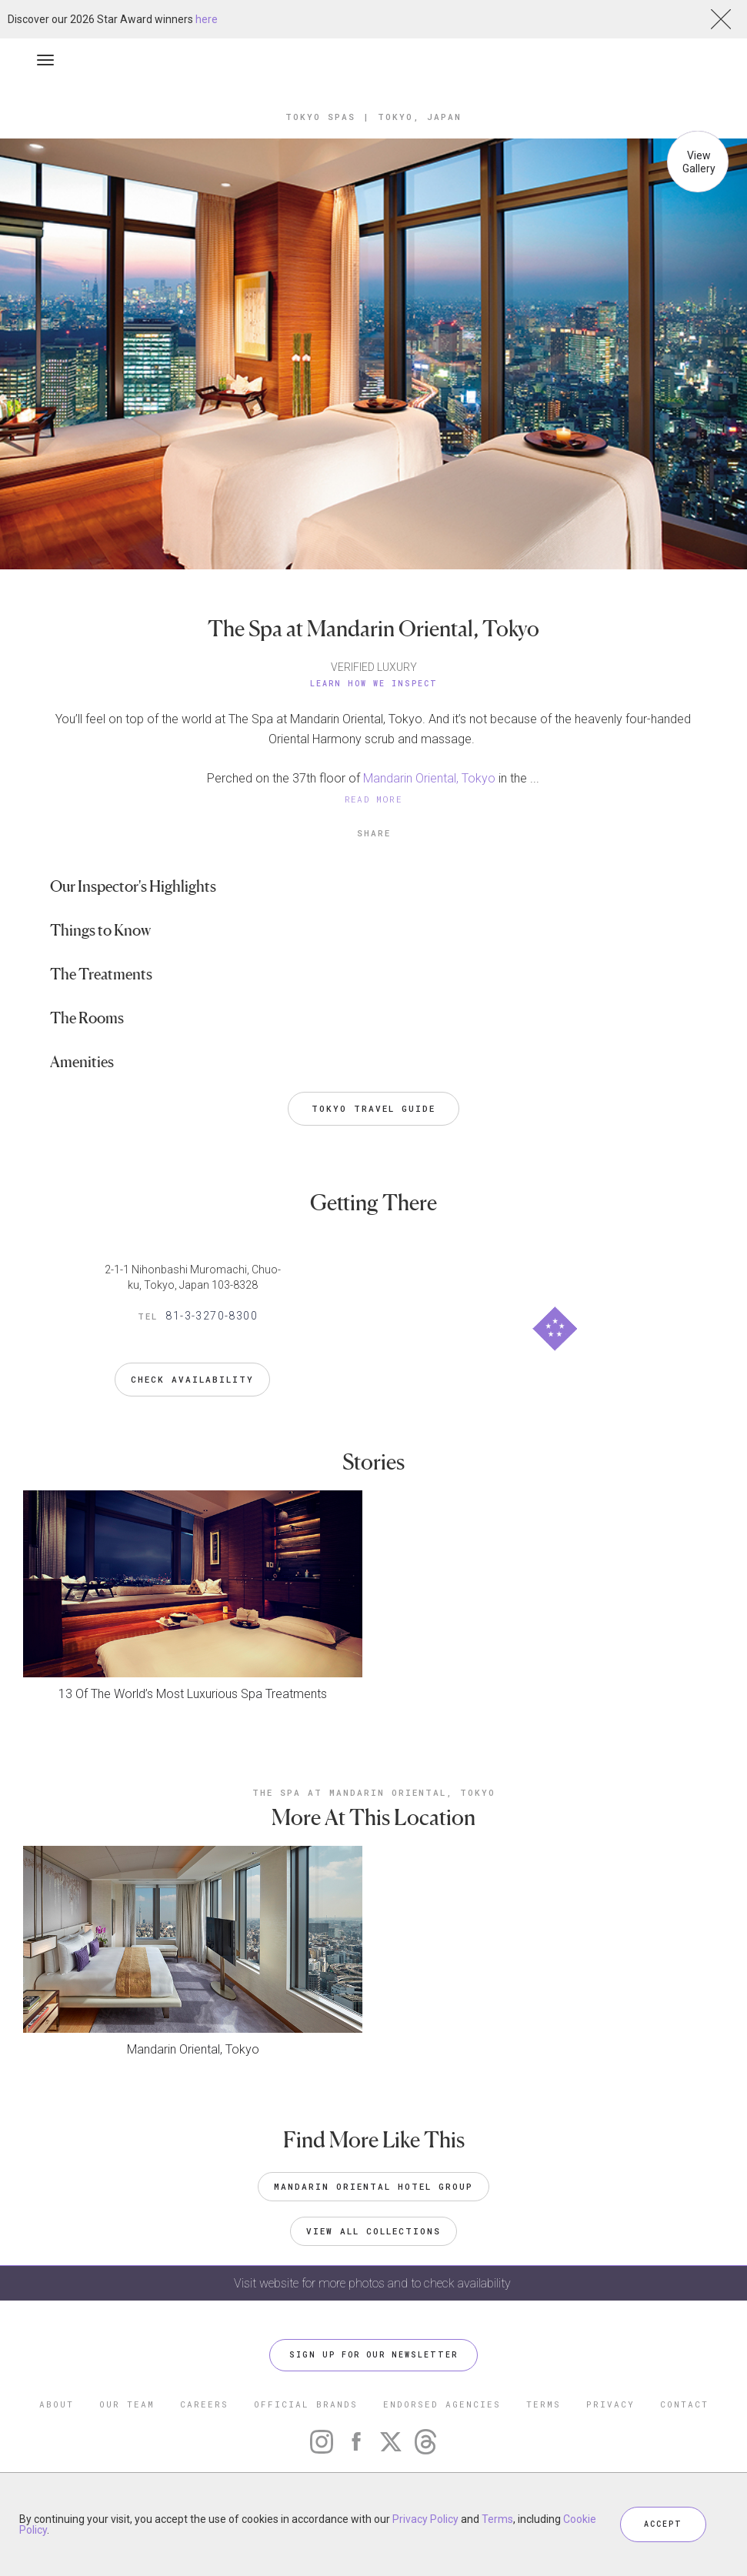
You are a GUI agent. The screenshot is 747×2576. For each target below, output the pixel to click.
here (206, 19)
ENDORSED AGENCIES (442, 2404)
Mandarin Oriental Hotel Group (373, 2186)
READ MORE (374, 799)
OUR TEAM (127, 2404)
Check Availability (192, 1379)
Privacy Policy (425, 2519)
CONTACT (684, 2404)
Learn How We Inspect (374, 684)
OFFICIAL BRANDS (306, 2404)
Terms (497, 2519)
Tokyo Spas (320, 116)
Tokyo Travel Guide (373, 1108)
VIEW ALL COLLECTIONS (373, 2231)
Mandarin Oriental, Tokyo (429, 778)
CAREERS (204, 2404)
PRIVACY (610, 2404)
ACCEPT (663, 2524)
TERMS (543, 2404)
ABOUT (56, 2404)
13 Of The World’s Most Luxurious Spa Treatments (192, 1694)
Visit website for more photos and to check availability (374, 2283)
